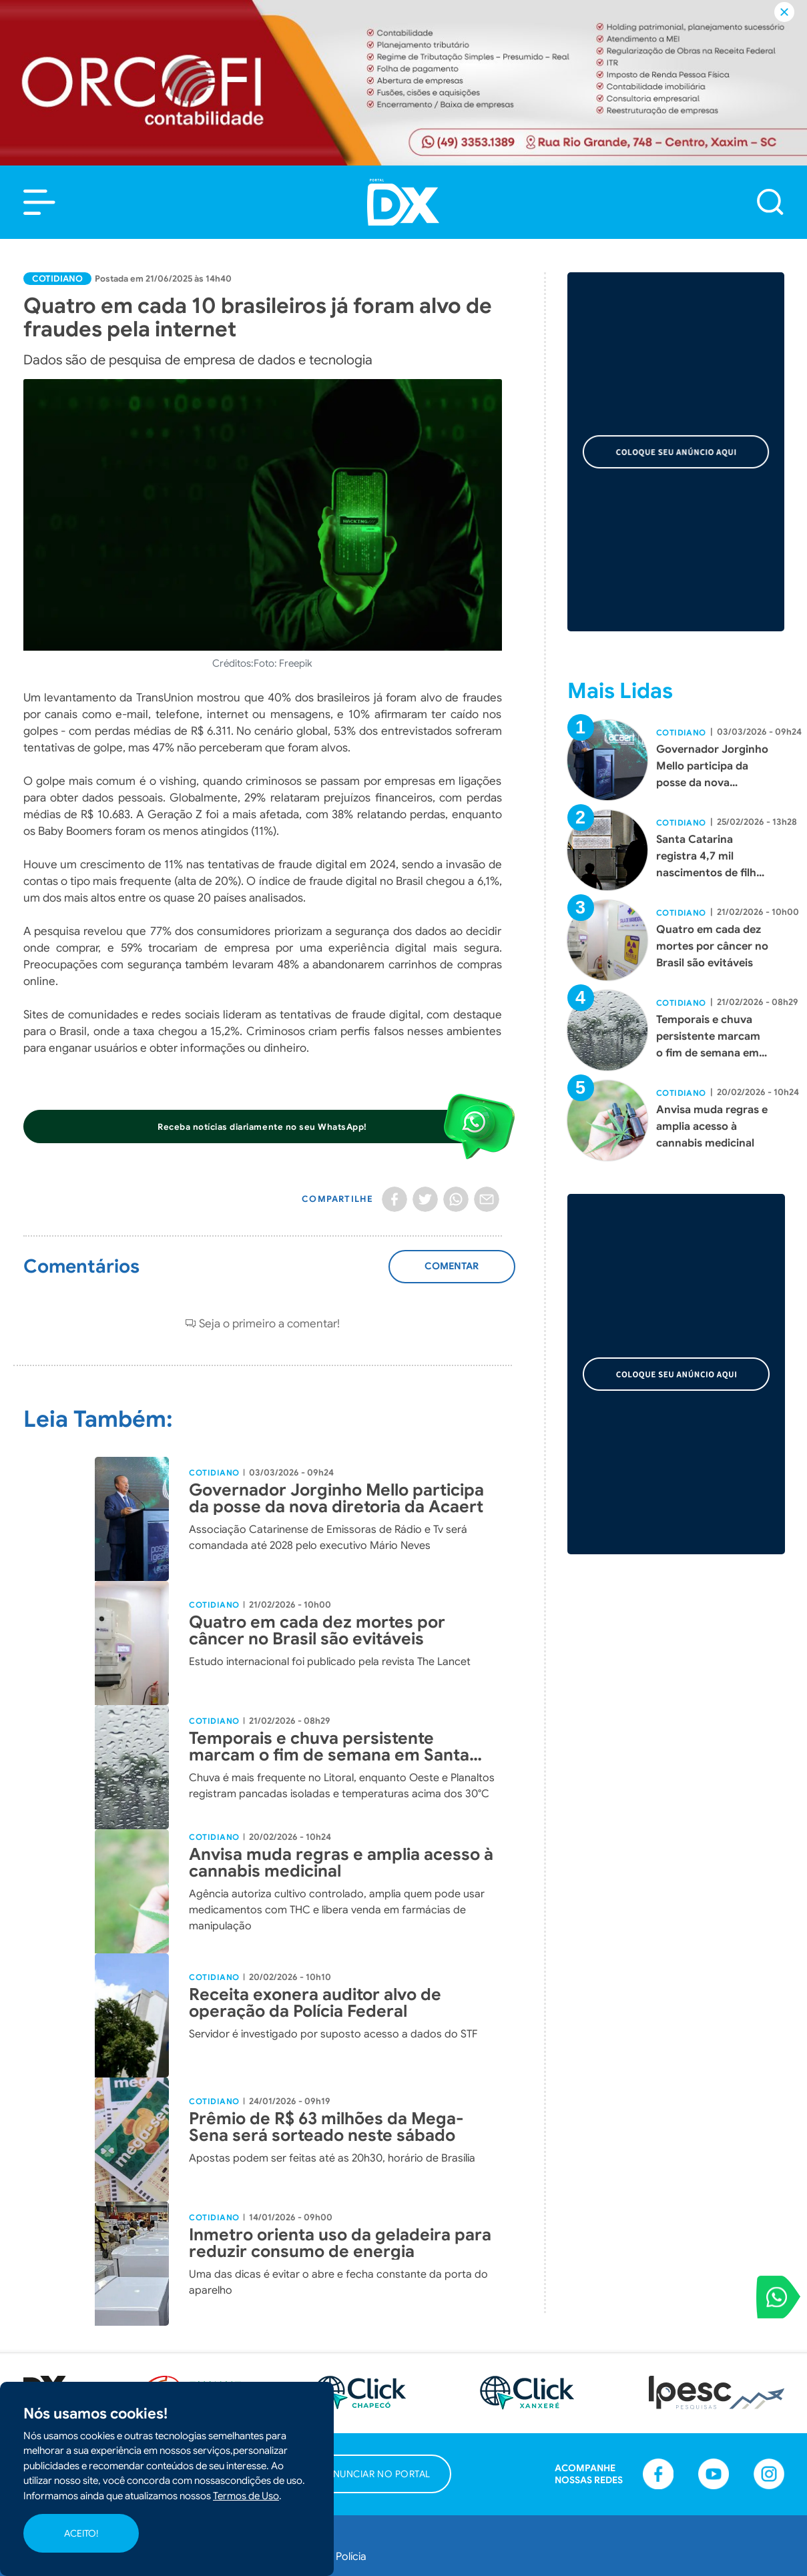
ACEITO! (81, 2533)
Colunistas (361, 2414)
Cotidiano (57, 278)
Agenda (355, 2450)
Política (197, 2378)
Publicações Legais (382, 2486)
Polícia (351, 2342)
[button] (39, 202)
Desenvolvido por (727, 2554)
